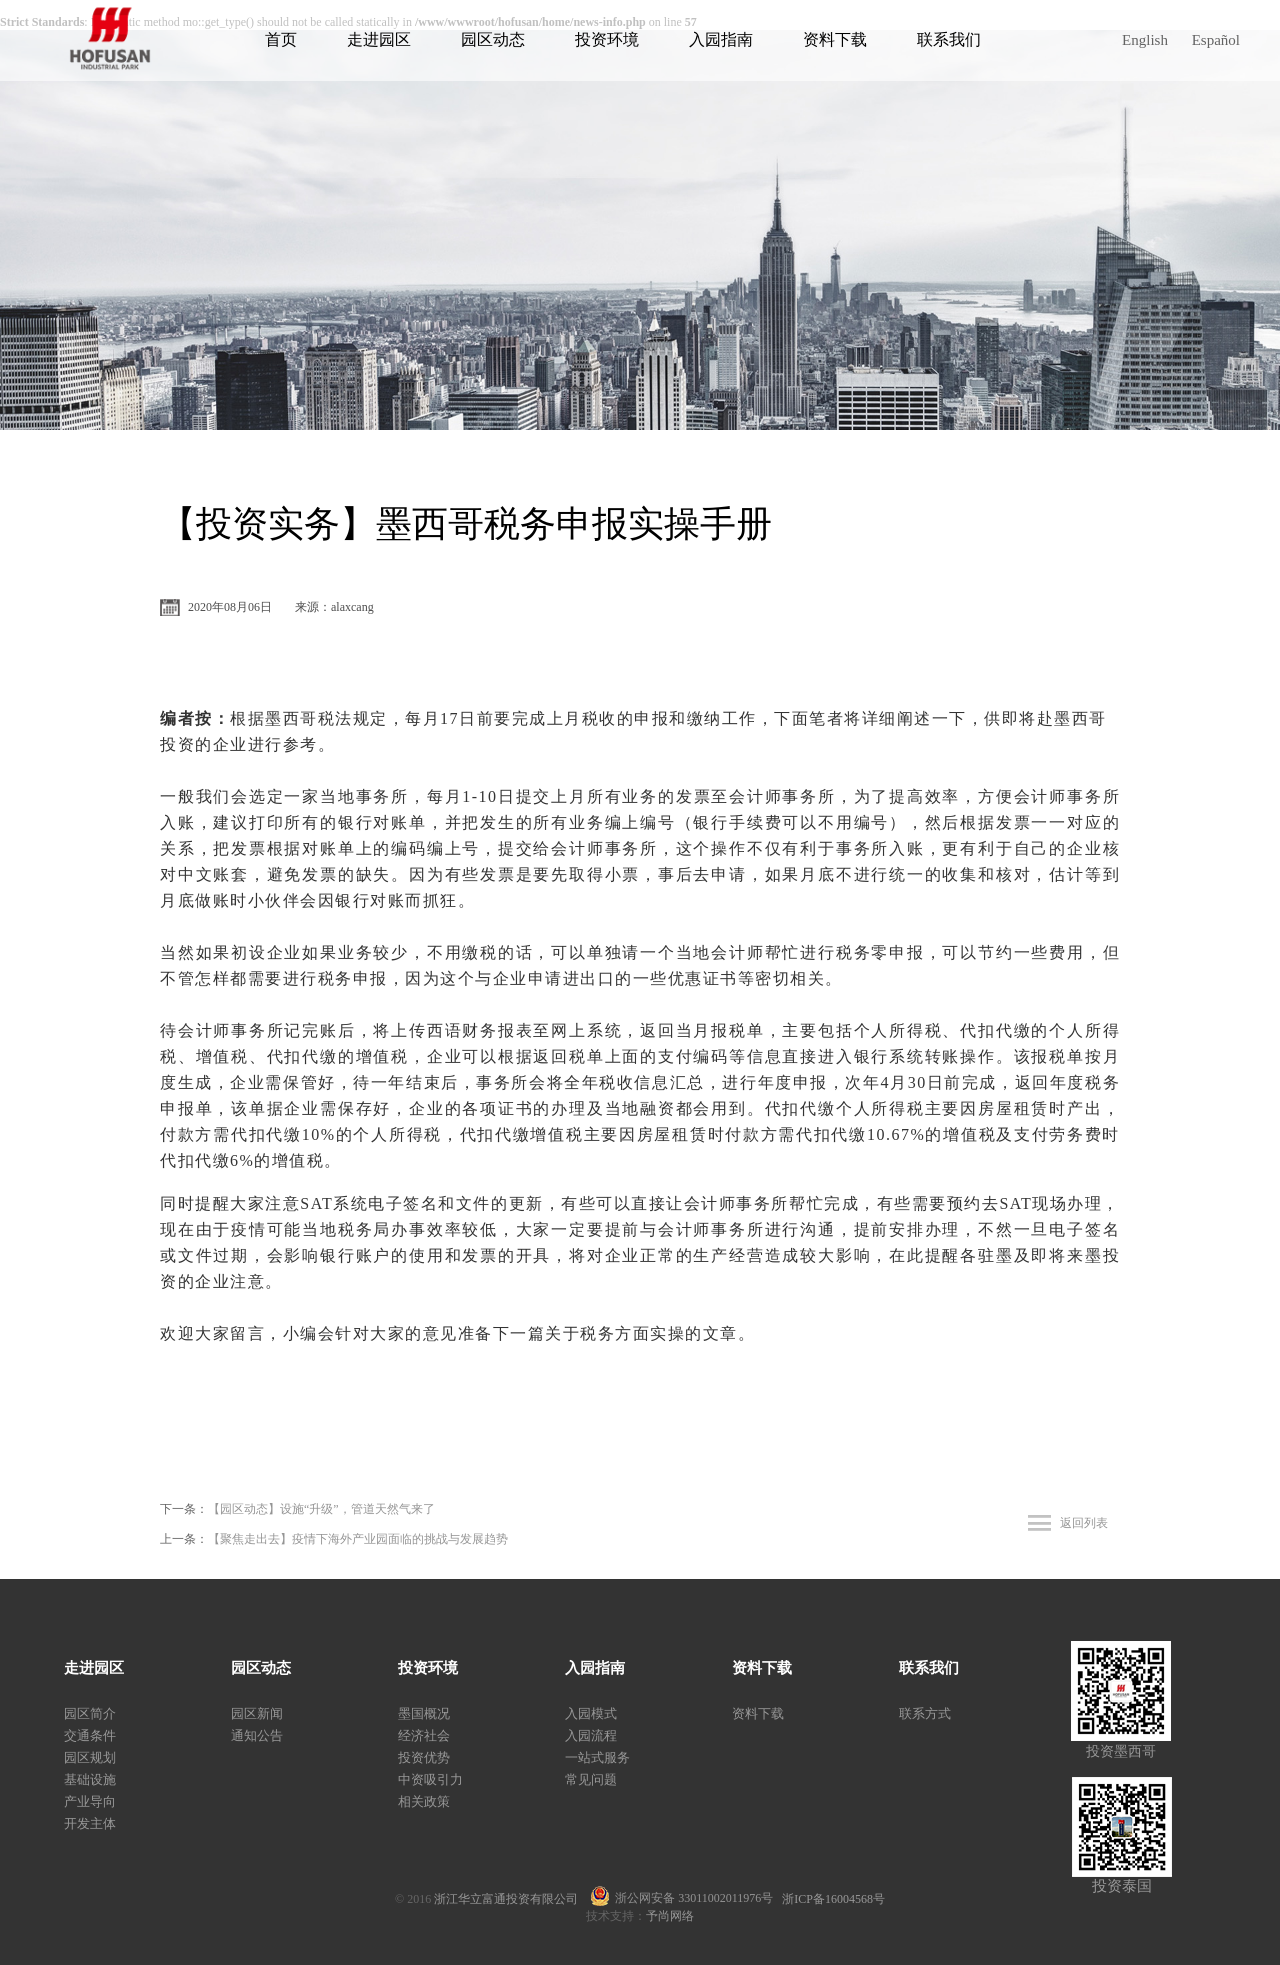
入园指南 (721, 39)
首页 (281, 39)
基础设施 (90, 1779)
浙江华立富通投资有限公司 (512, 1899)
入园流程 (591, 1735)
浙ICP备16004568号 (833, 1899)
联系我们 (949, 39)
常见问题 (591, 1779)
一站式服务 (597, 1757)
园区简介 (90, 1713)
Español (1216, 40)
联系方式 (925, 1713)
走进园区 (379, 39)
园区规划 (90, 1757)
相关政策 (424, 1801)
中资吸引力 (430, 1779)
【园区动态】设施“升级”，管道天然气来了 (321, 1509)
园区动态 (493, 39)
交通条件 (90, 1735)
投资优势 (424, 1757)
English (1145, 40)
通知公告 (257, 1735)
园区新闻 (257, 1713)
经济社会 (424, 1735)
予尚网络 (670, 1916)
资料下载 (835, 39)
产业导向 (90, 1801)
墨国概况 (424, 1713)
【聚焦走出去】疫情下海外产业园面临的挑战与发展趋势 (358, 1539)
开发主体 (90, 1823)
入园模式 (591, 1713)
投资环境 (607, 39)
